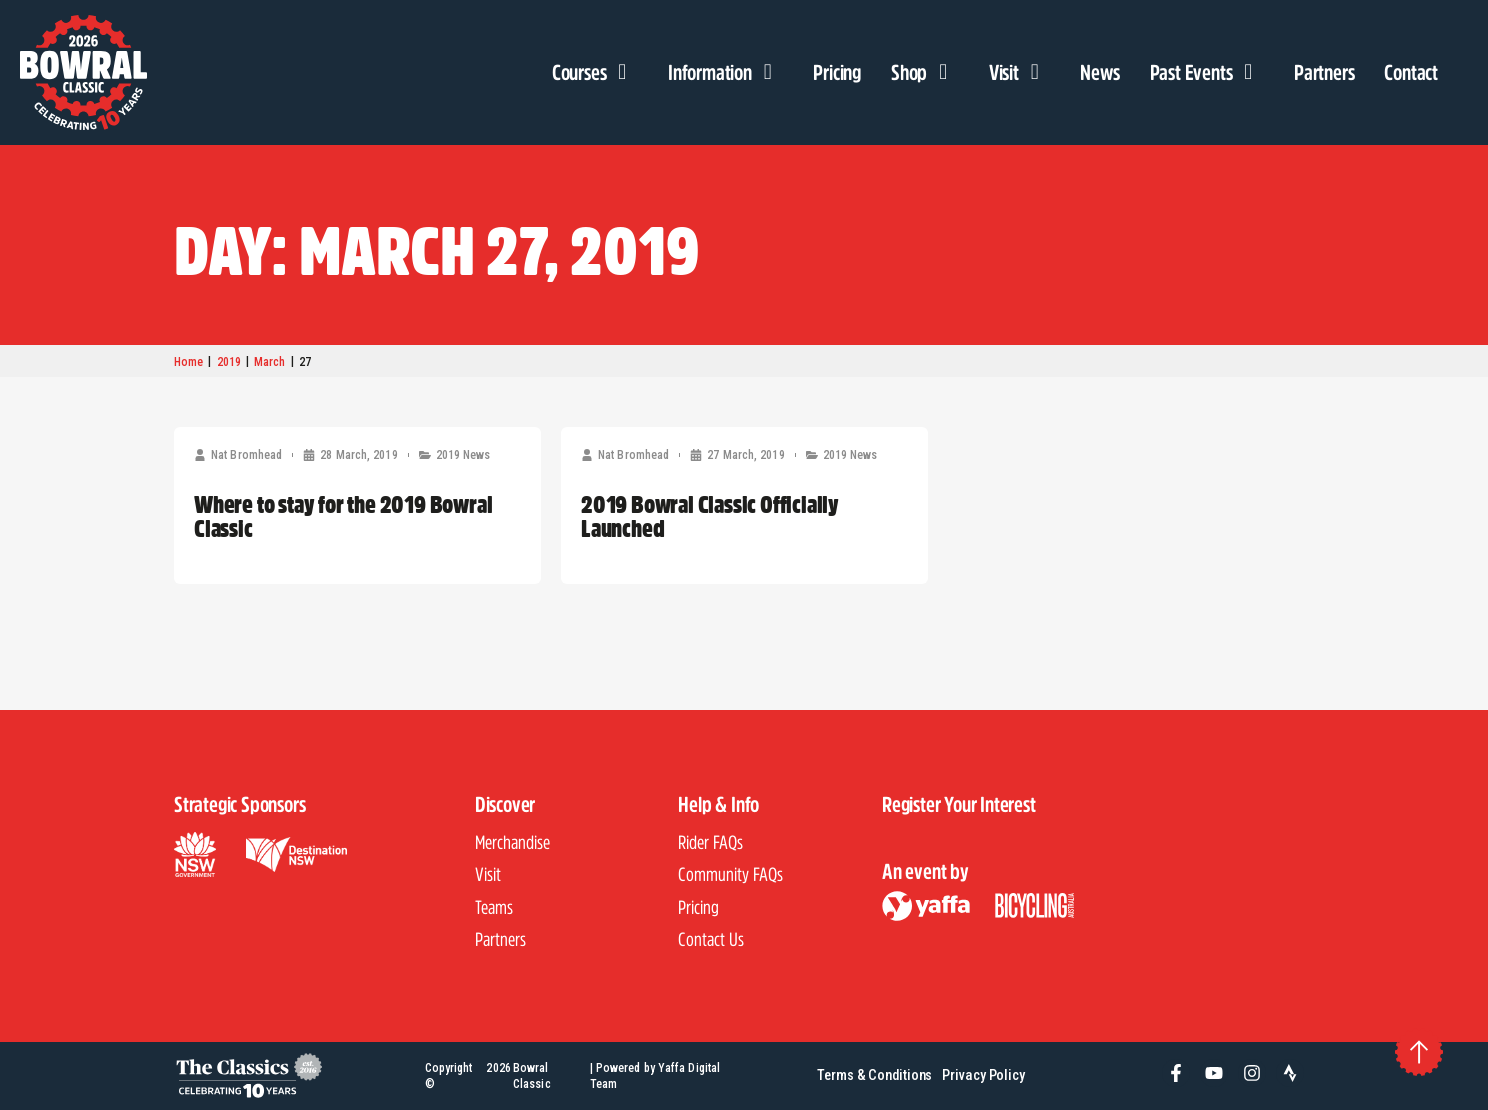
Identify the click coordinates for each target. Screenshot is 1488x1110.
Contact (1411, 72)
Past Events (1207, 72)
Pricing (837, 72)
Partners (1324, 72)
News (1099, 72)
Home (188, 362)
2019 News (463, 455)
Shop (925, 72)
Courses (595, 72)
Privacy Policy (983, 1075)
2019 (229, 362)
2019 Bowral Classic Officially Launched (710, 516)
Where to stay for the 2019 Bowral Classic (343, 516)
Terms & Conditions (874, 1075)
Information (725, 72)
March (270, 362)
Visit (1020, 72)
